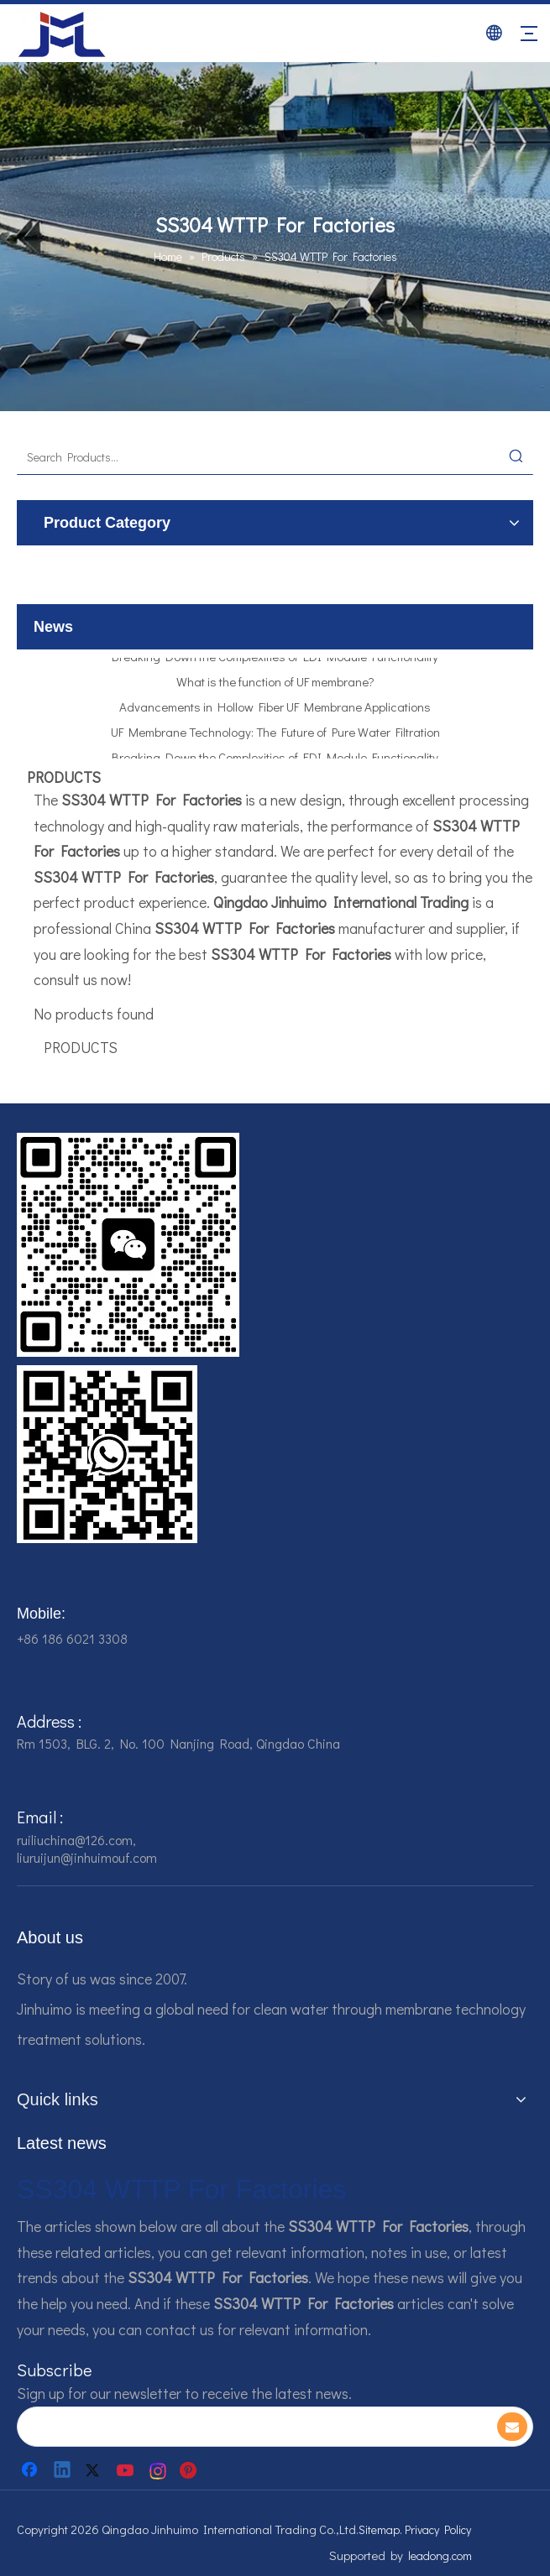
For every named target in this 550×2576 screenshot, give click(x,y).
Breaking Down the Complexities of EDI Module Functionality (275, 659)
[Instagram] (158, 2470)
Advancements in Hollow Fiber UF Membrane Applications (275, 709)
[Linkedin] (63, 2470)
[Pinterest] (190, 2470)
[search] (249, 2426)
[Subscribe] (512, 2426)
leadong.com (440, 2555)
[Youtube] (126, 2470)
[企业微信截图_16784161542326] (128, 1245)
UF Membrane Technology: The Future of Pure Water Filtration (275, 735)
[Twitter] (94, 2470)
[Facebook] (31, 2470)
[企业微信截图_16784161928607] (107, 1454)
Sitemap (379, 2529)
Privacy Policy (438, 2529)
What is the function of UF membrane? (275, 684)
